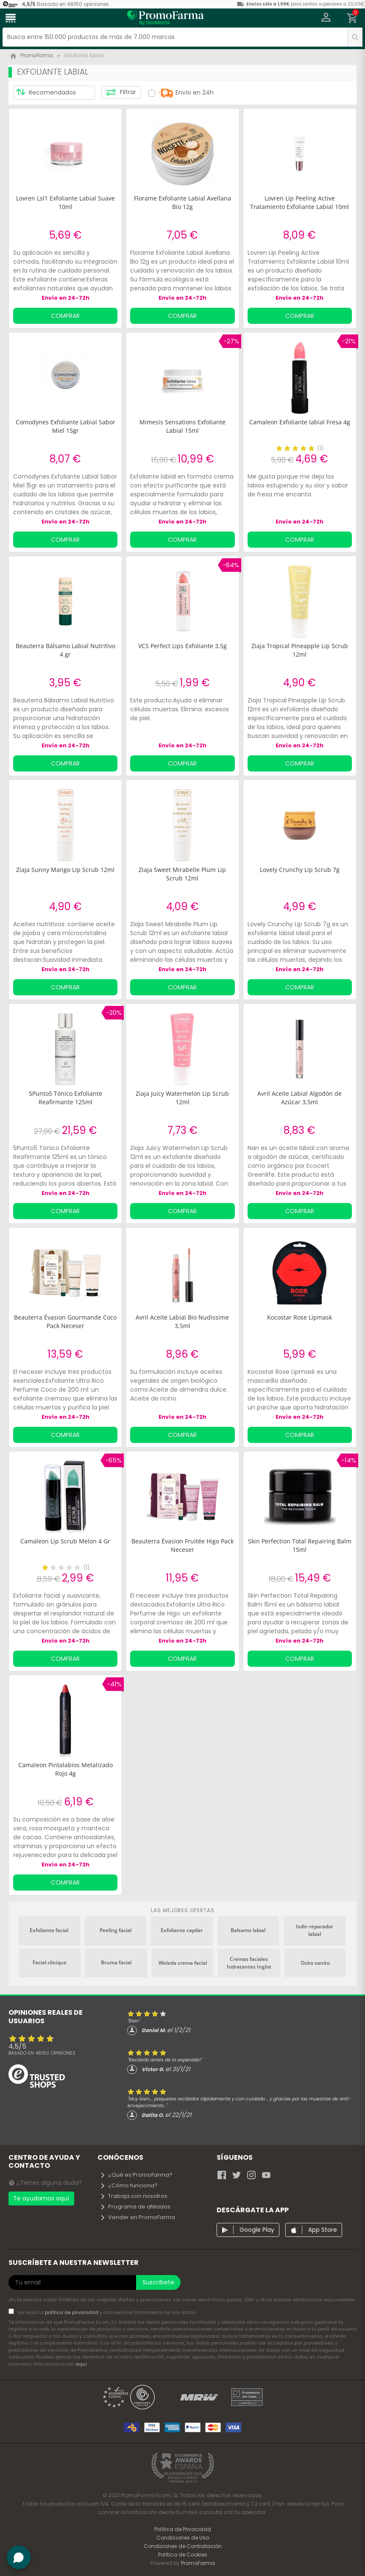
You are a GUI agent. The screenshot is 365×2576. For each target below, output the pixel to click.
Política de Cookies (182, 2554)
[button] (326, 18)
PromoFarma (198, 2563)
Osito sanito (315, 1962)
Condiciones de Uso (182, 2537)
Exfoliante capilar (182, 1930)
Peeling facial (115, 1930)
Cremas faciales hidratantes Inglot (249, 1962)
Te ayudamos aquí (41, 2198)
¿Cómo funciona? (129, 2185)
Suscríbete (158, 2282)
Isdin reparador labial (314, 1930)
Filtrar (121, 92)
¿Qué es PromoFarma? (136, 2175)
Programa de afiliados (135, 2207)
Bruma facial (116, 1962)
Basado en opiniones (41, 2053)
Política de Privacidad (182, 2529)
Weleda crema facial (183, 1962)
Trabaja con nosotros (133, 2196)
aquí (81, 2364)
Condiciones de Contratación (183, 2546)
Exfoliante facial (49, 1930)
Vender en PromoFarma (137, 2217)
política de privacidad (72, 2312)
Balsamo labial (248, 1930)
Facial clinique (50, 1962)
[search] (354, 37)
